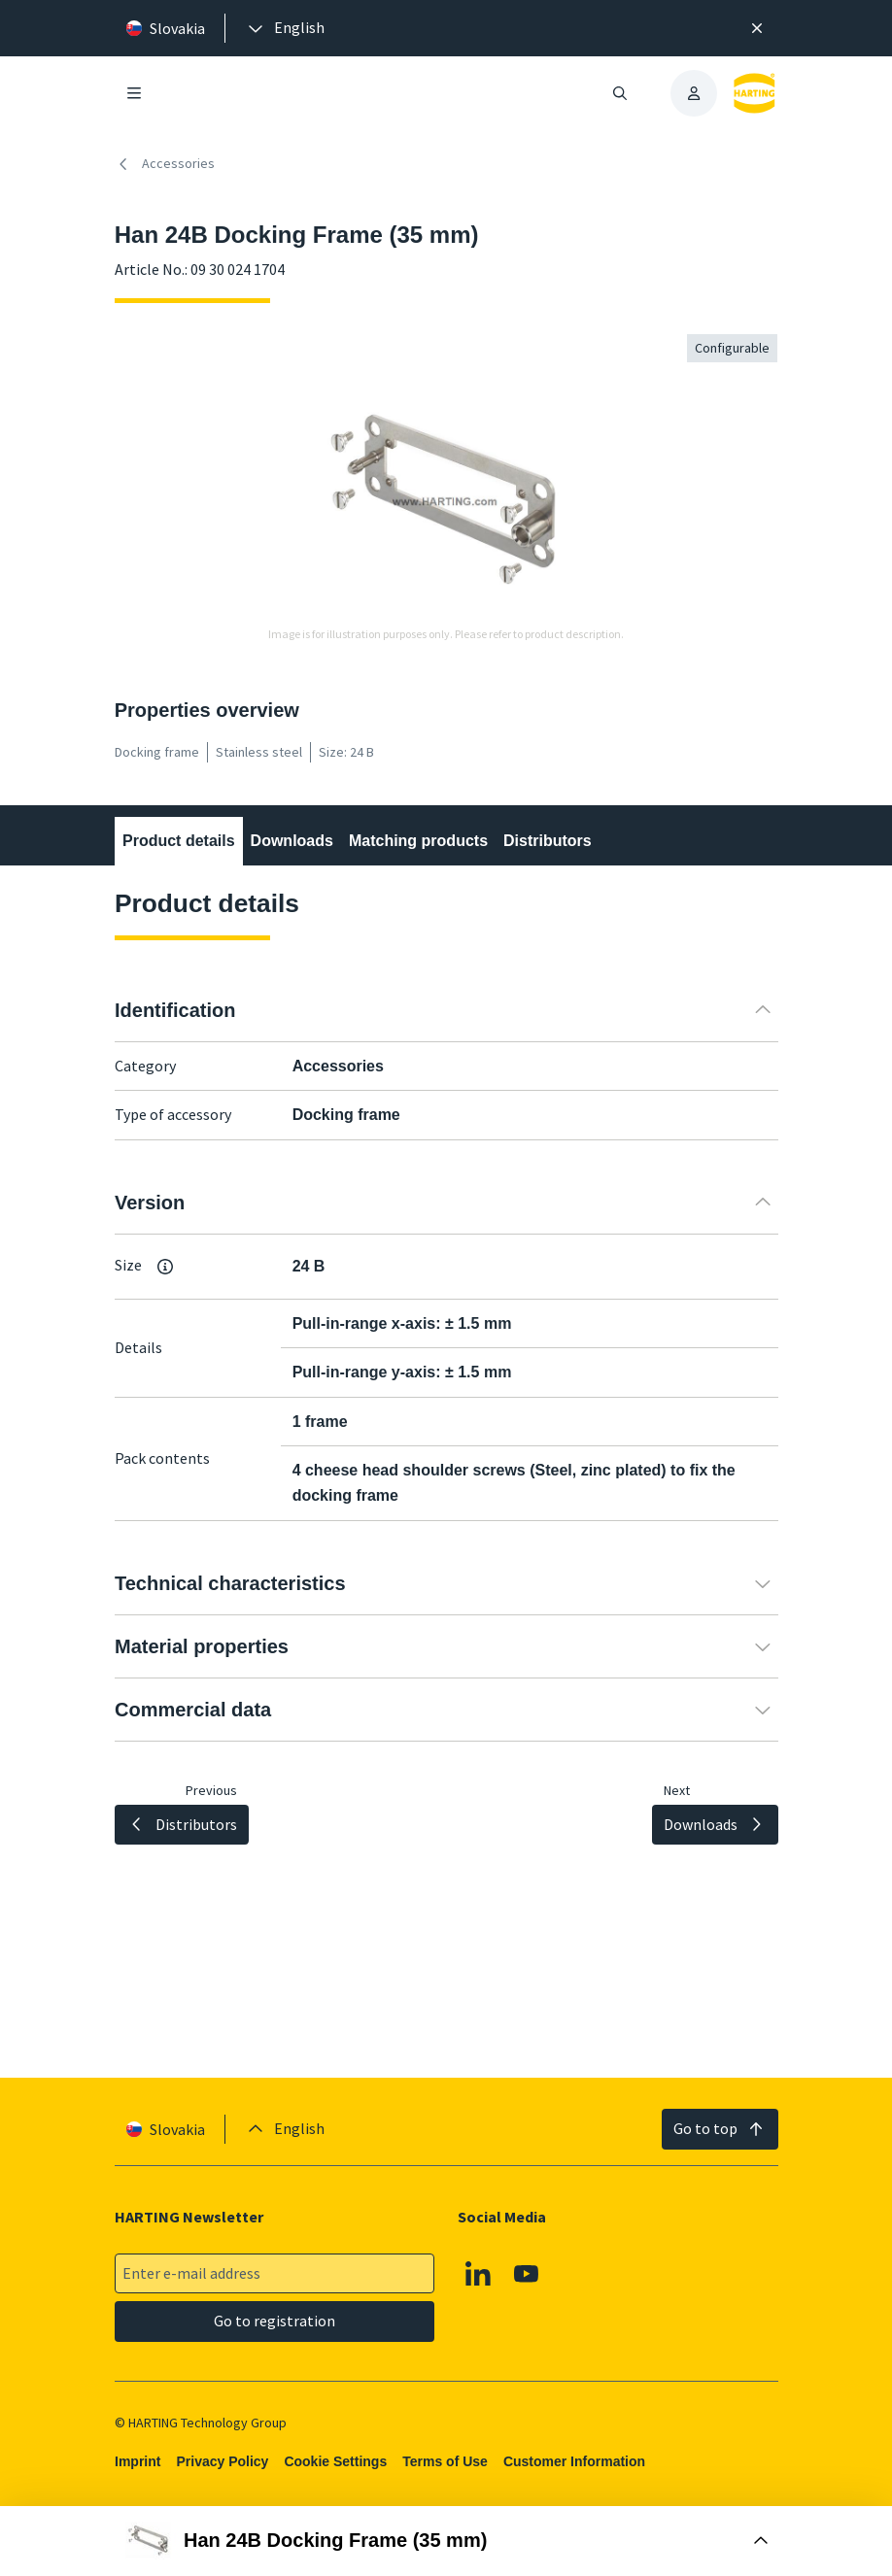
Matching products (418, 840)
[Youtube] (526, 2274)
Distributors (547, 840)
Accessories (165, 164)
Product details (178, 840)
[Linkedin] (478, 2274)
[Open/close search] (619, 93)
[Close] (758, 28)
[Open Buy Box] (445, 2541)
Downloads (291, 840)
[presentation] (284, 28)
